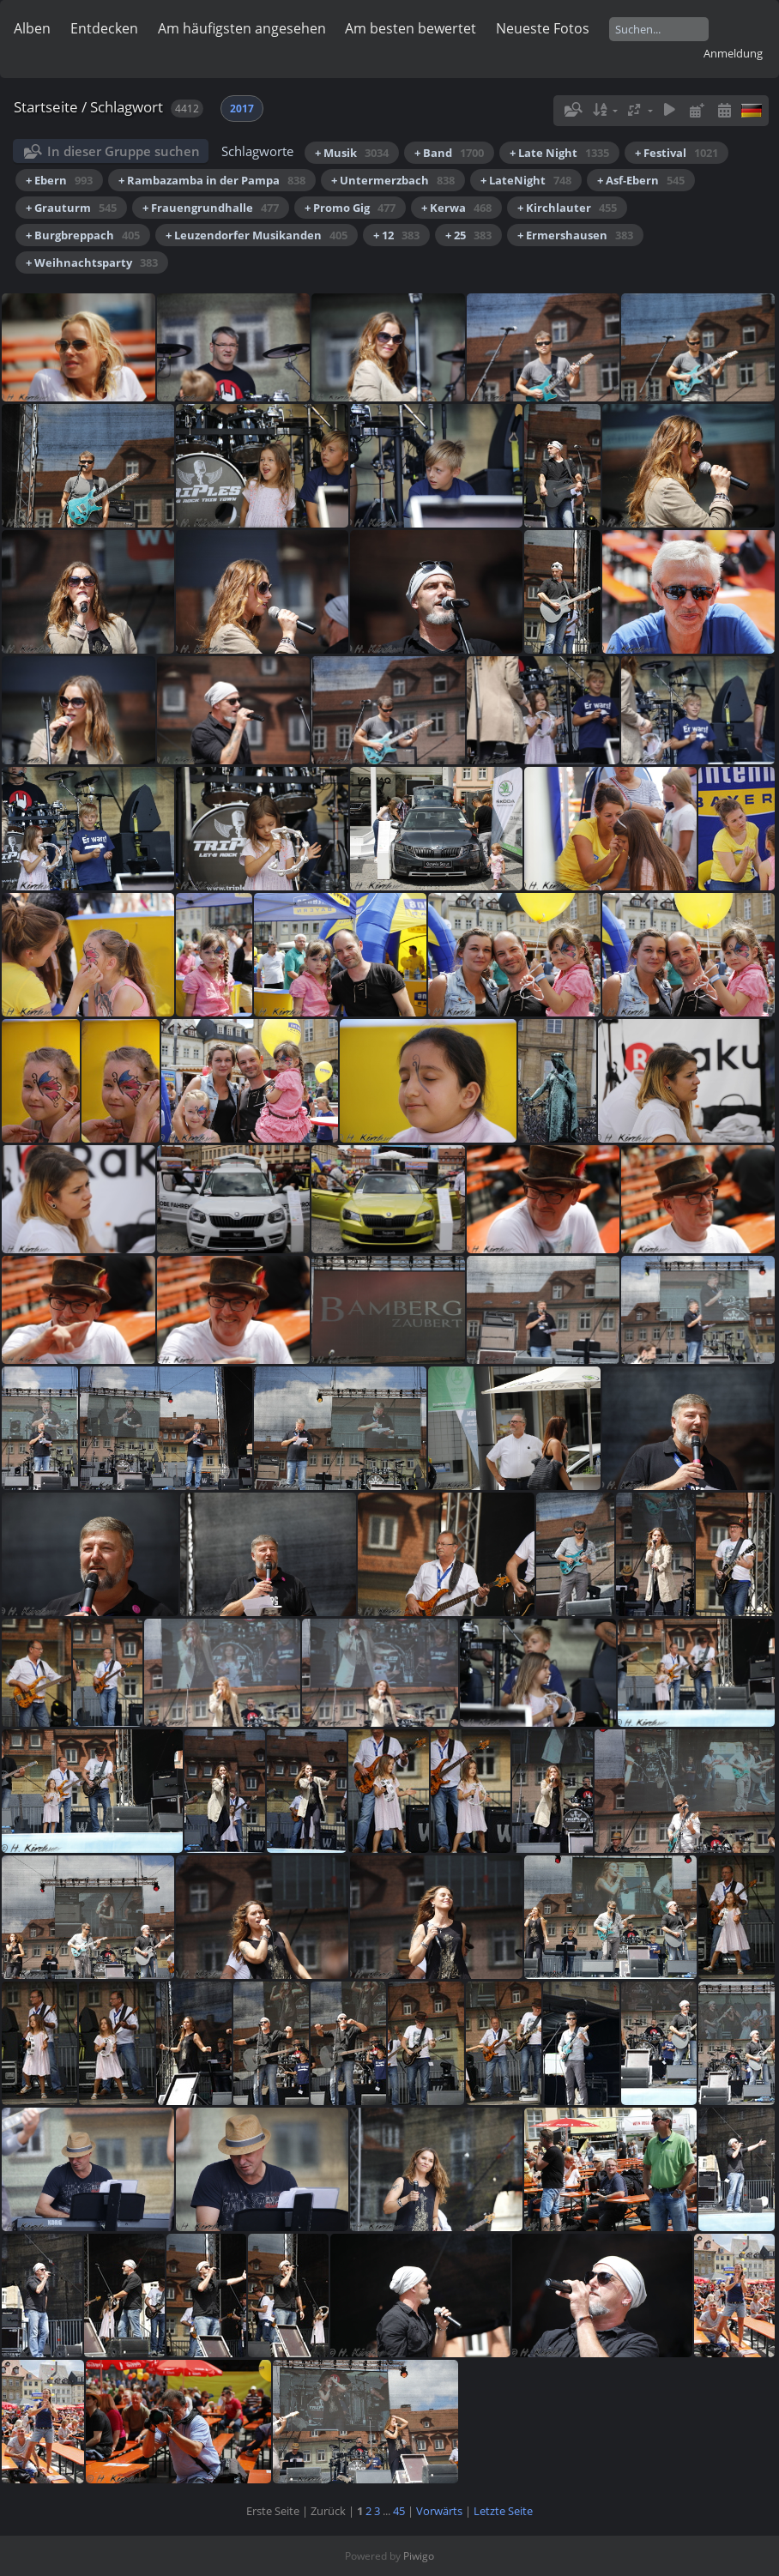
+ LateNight (525, 180)
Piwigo (418, 2556)
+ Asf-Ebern (641, 180)
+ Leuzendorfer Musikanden (256, 235)
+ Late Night (559, 152)
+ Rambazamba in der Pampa (211, 180)
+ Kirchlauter (567, 207)
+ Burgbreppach (83, 235)
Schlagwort (126, 107)
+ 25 (468, 235)
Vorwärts (439, 2511)
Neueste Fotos (542, 28)
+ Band (449, 152)
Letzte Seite (503, 2511)
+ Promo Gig (350, 207)
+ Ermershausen (575, 235)
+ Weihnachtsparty (92, 262)
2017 (242, 108)
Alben (32, 28)
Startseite (46, 107)
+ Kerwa (456, 207)
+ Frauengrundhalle (210, 207)
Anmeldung (733, 53)
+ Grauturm (71, 207)
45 (399, 2511)
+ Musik (352, 152)
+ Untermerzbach (393, 180)
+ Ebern (59, 180)
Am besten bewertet (410, 28)
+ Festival (676, 152)
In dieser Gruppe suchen (123, 151)
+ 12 (396, 235)
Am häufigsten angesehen (242, 28)
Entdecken (104, 28)
